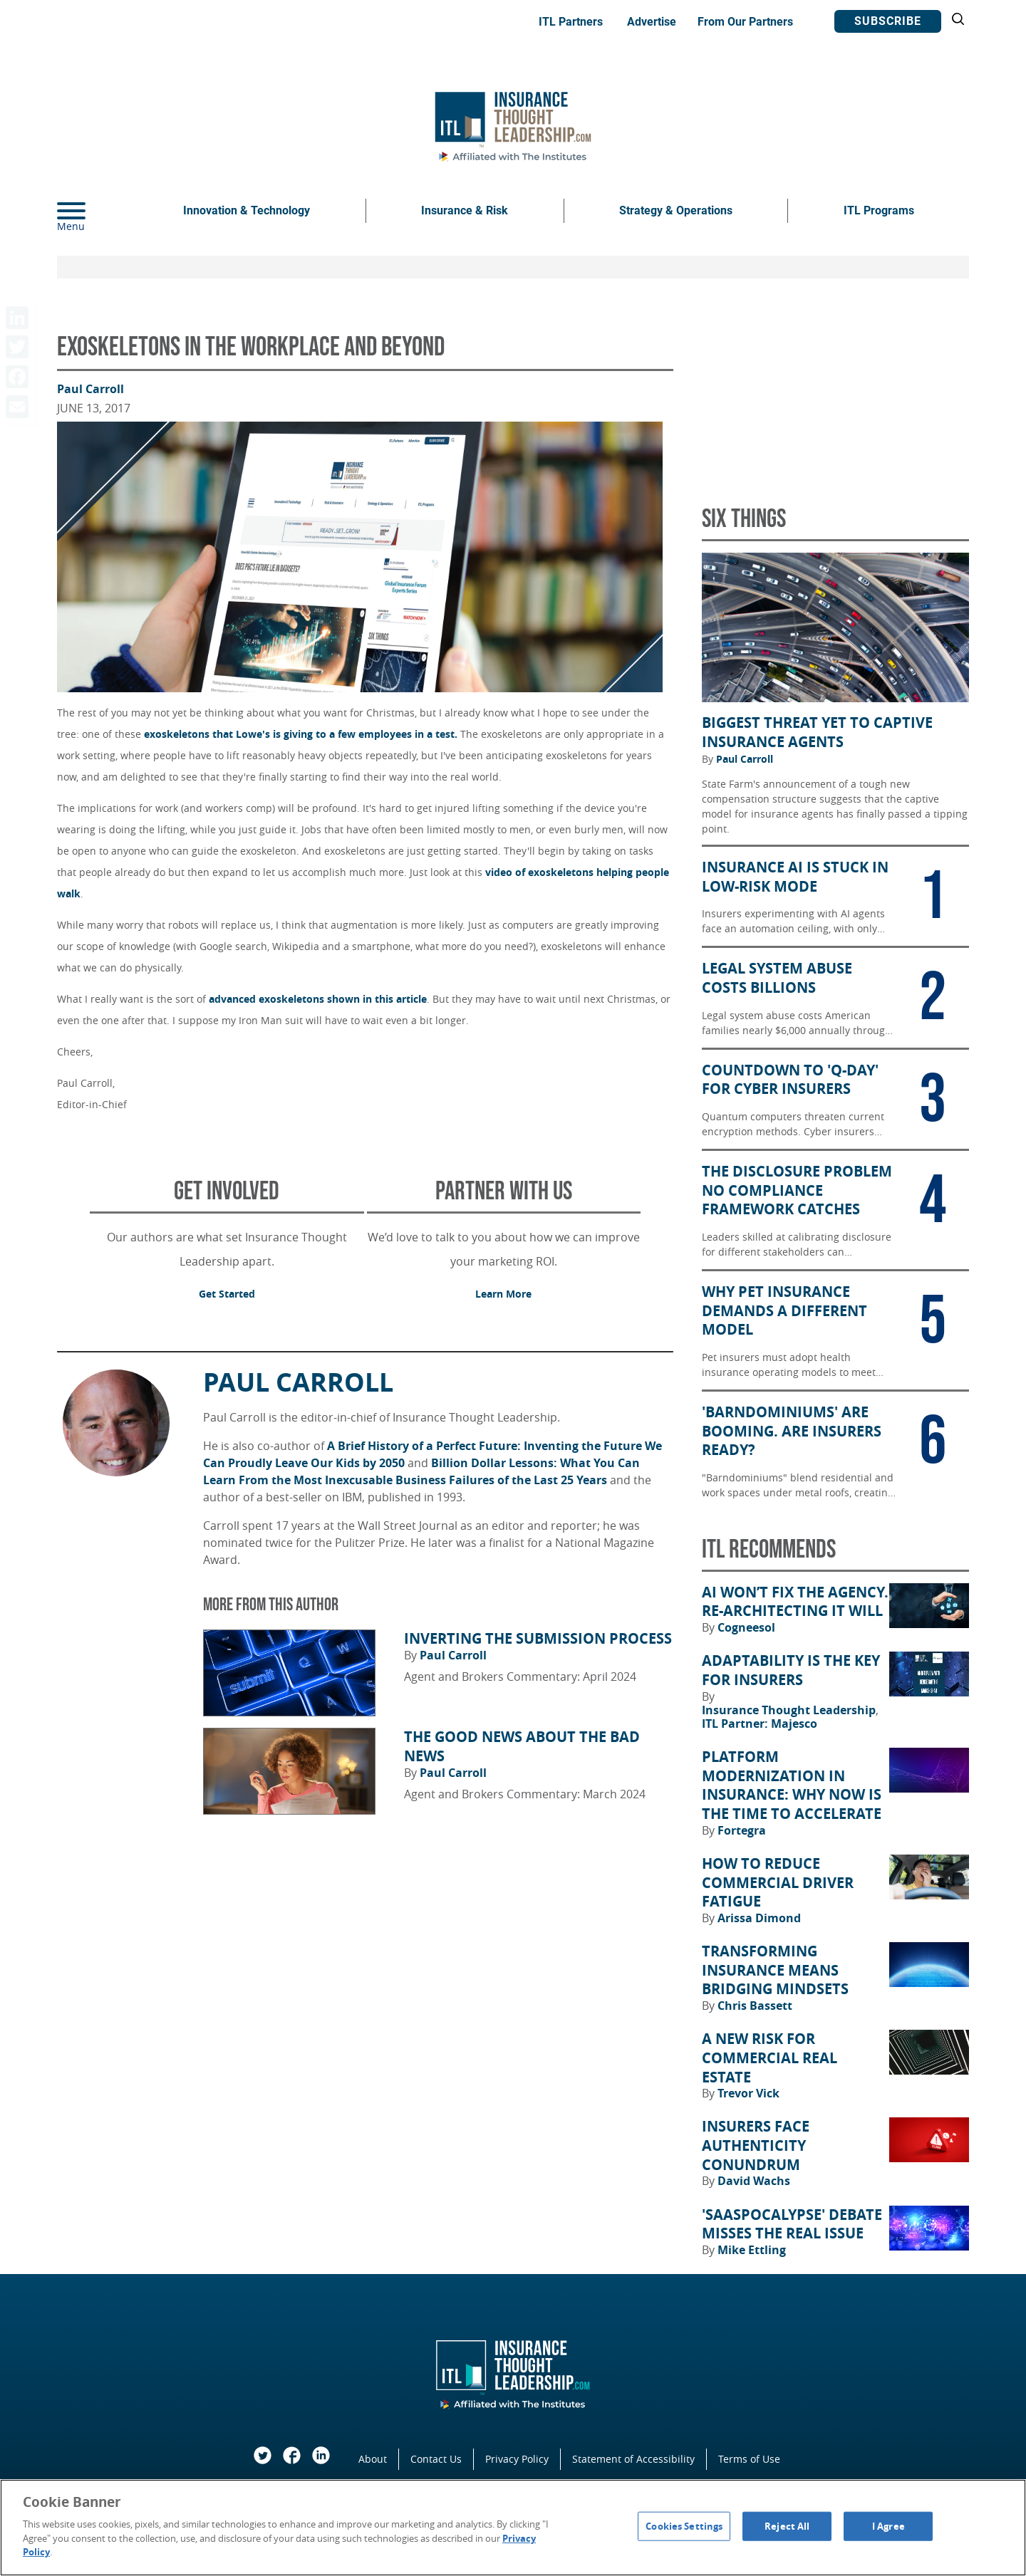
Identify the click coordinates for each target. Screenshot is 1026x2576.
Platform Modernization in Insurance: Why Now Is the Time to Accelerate (791, 1785)
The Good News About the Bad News (522, 1747)
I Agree (888, 2525)
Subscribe (887, 21)
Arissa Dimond (759, 1918)
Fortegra (741, 1830)
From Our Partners (745, 21)
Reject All (787, 2525)
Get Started (227, 1293)
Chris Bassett (754, 2005)
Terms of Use (749, 2459)
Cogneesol (746, 1627)
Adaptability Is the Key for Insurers (791, 1670)
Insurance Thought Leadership (790, 1710)
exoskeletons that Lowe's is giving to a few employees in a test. (300, 734)
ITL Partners (571, 21)
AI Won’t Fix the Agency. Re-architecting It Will (795, 1602)
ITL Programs (879, 210)
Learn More (503, 1293)
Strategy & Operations (675, 210)
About (372, 2459)
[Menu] (92, 210)
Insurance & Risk (464, 210)
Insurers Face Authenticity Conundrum (755, 2145)
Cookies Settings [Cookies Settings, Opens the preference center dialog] (684, 2525)
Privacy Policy (517, 2459)
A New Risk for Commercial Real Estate (769, 2058)
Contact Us (436, 2459)
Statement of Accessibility (633, 2459)
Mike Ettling (751, 2250)
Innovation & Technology (246, 210)
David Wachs (753, 2181)
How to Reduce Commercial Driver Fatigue (778, 1883)
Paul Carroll (90, 389)
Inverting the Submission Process (538, 1638)
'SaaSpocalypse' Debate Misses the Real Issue (792, 2224)
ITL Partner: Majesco (759, 1723)
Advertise (651, 21)
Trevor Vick (748, 2093)
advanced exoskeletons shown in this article (318, 999)
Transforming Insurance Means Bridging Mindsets (775, 1970)
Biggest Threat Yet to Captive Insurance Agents (817, 732)
